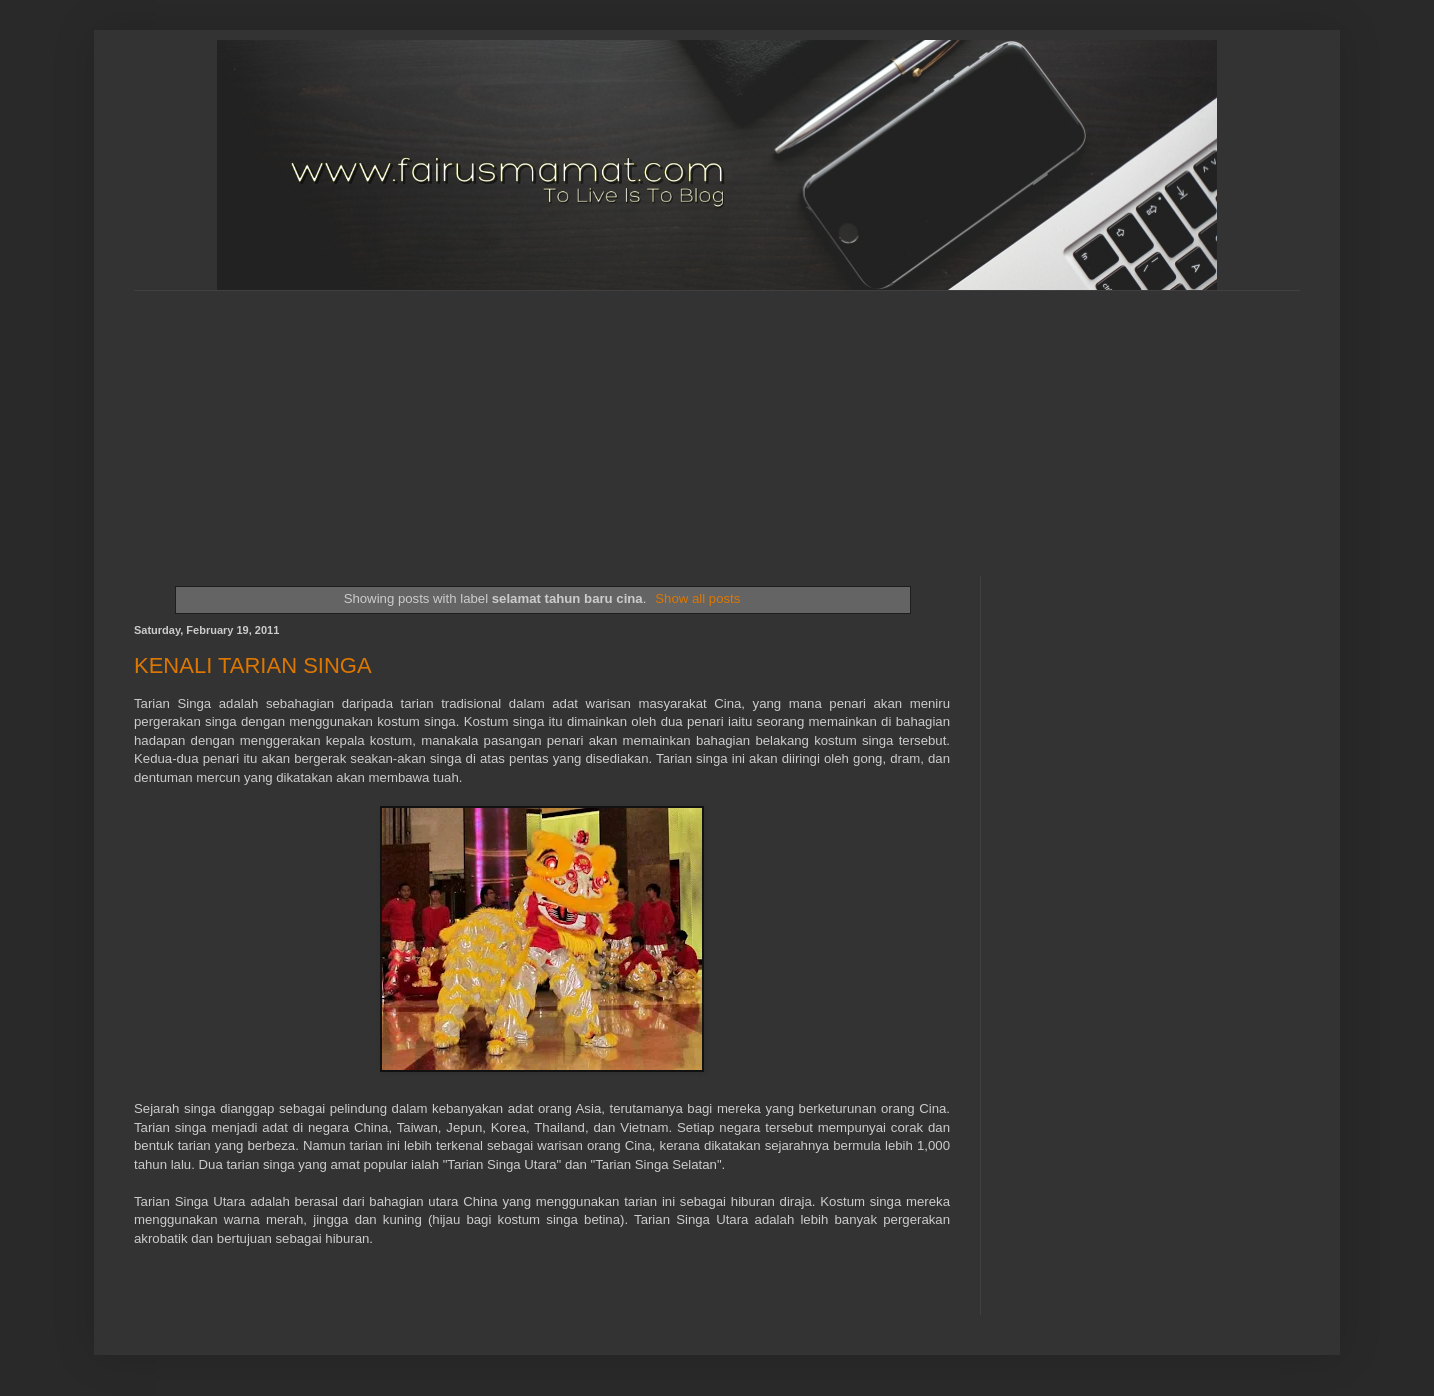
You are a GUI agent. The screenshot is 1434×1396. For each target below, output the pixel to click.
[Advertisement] (619, 416)
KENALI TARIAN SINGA (253, 665)
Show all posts (697, 598)
